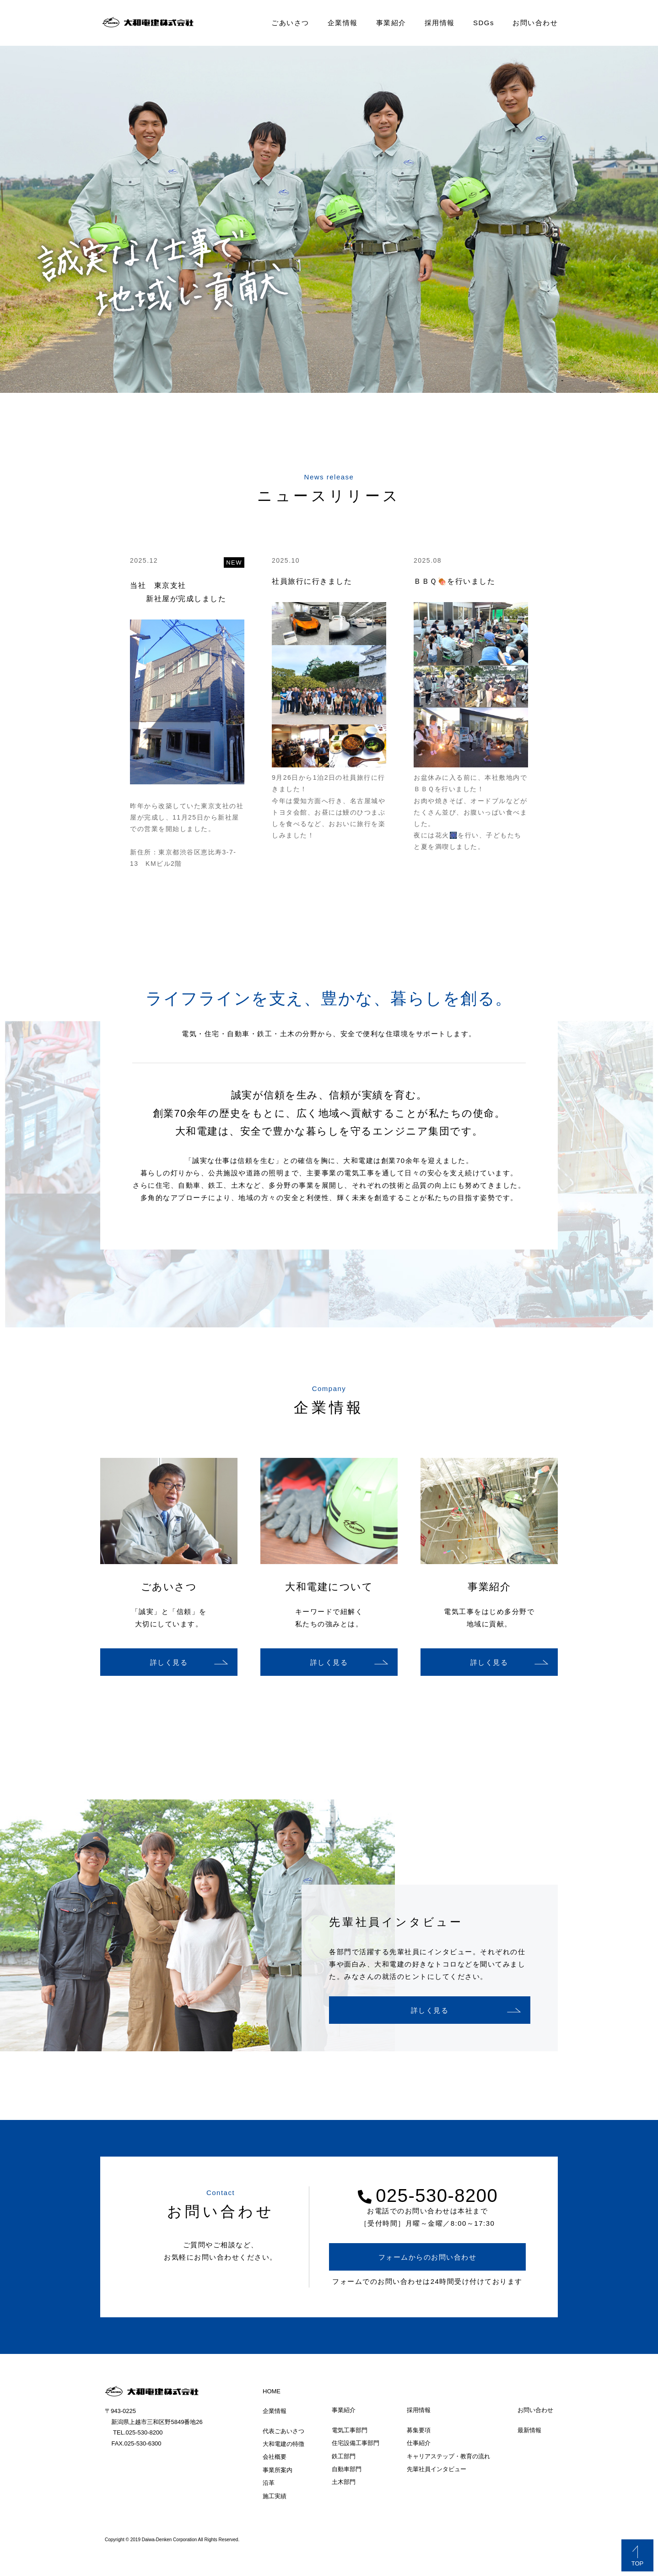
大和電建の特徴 (283, 2443)
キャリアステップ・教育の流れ (448, 2456)
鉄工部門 (344, 2456)
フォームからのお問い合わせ (427, 2257)
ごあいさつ (290, 23)
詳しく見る (169, 1662)
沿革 (269, 2482)
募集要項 (419, 2430)
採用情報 (440, 23)
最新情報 (529, 2430)
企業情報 (343, 23)
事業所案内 (277, 2470)
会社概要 (274, 2456)
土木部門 (344, 2481)
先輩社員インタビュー (436, 2469)
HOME (271, 2391)
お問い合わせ (535, 23)
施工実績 (274, 2496)
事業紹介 (391, 23)
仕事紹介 (419, 2443)
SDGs (483, 23)
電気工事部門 (349, 2430)
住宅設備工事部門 (355, 2443)
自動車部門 (346, 2469)
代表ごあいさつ (283, 2431)
